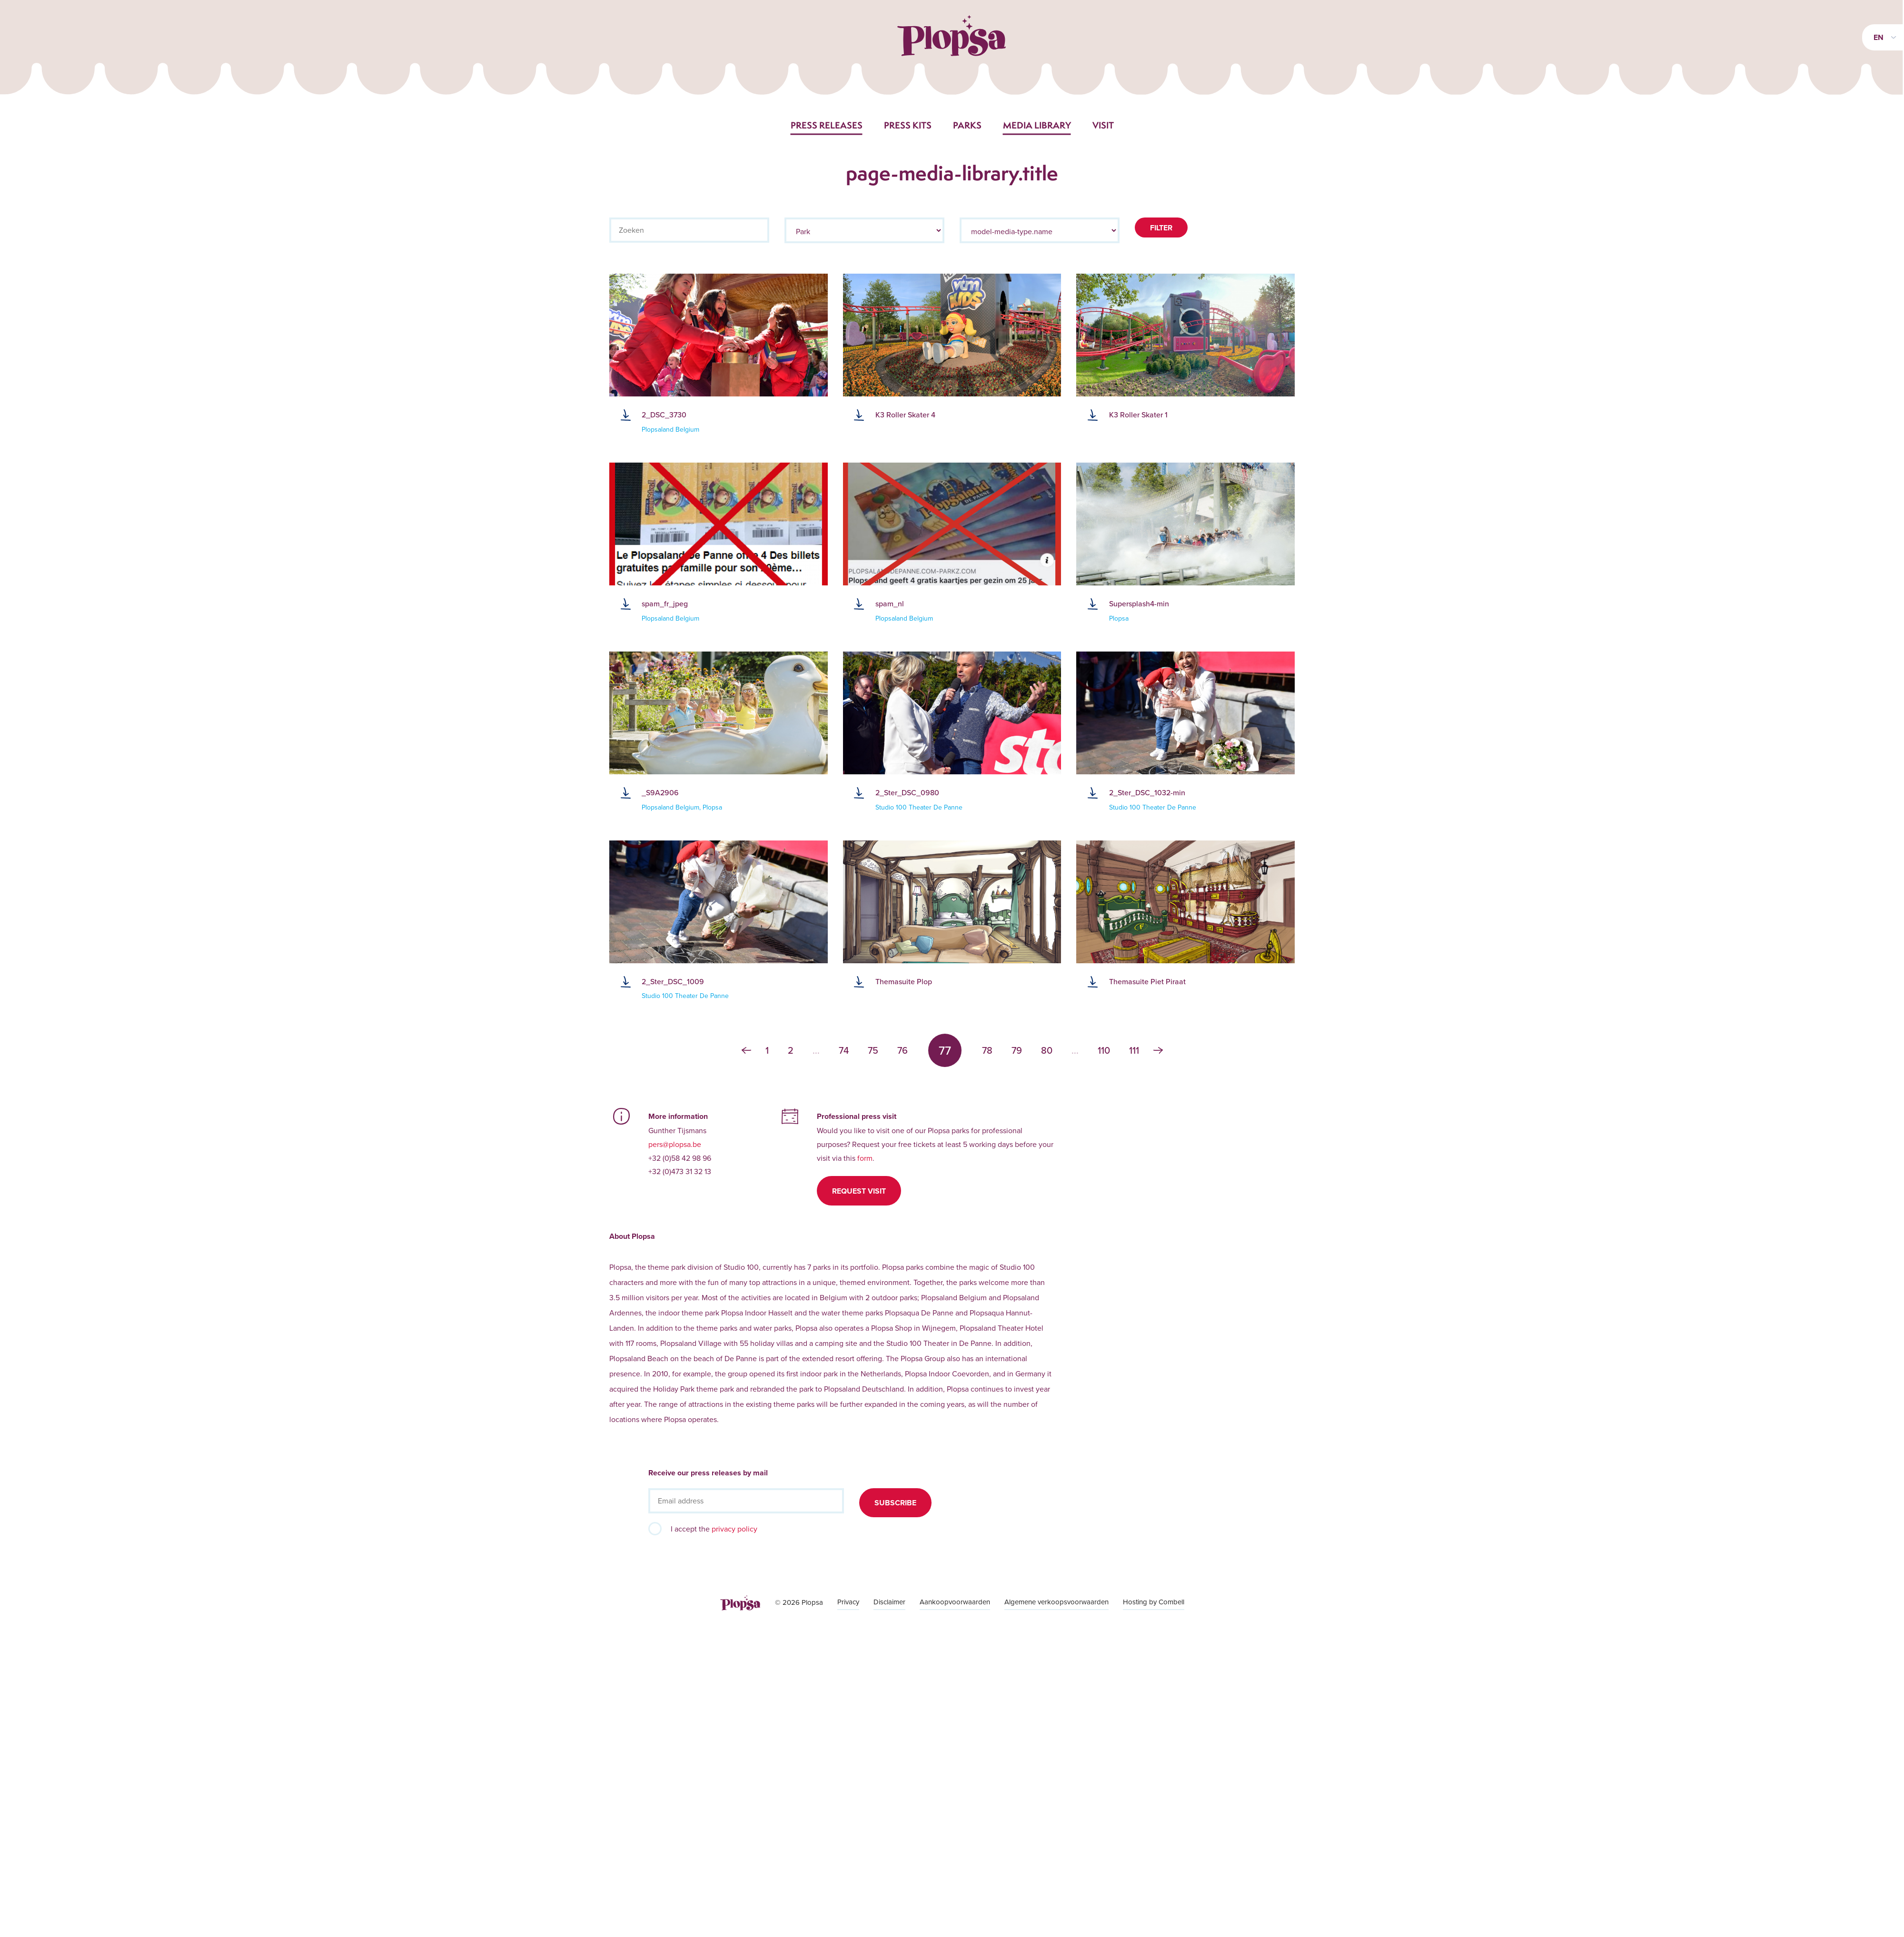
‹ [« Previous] (746, 1050)
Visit (1103, 125)
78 (987, 1050)
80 (1046, 1050)
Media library (1037, 125)
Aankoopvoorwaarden (955, 1602)
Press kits (908, 125)
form (865, 1158)
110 (1104, 1050)
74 (844, 1050)
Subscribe (895, 1502)
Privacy (848, 1602)
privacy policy (734, 1528)
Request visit (859, 1191)
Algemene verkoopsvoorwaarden (1056, 1602)
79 (1017, 1050)
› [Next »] (1158, 1050)
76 (902, 1050)
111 (1134, 1050)
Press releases (827, 125)
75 (873, 1050)
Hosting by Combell (1153, 1602)
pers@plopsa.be (674, 1144)
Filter (1161, 227)
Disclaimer (889, 1602)
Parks (967, 125)
